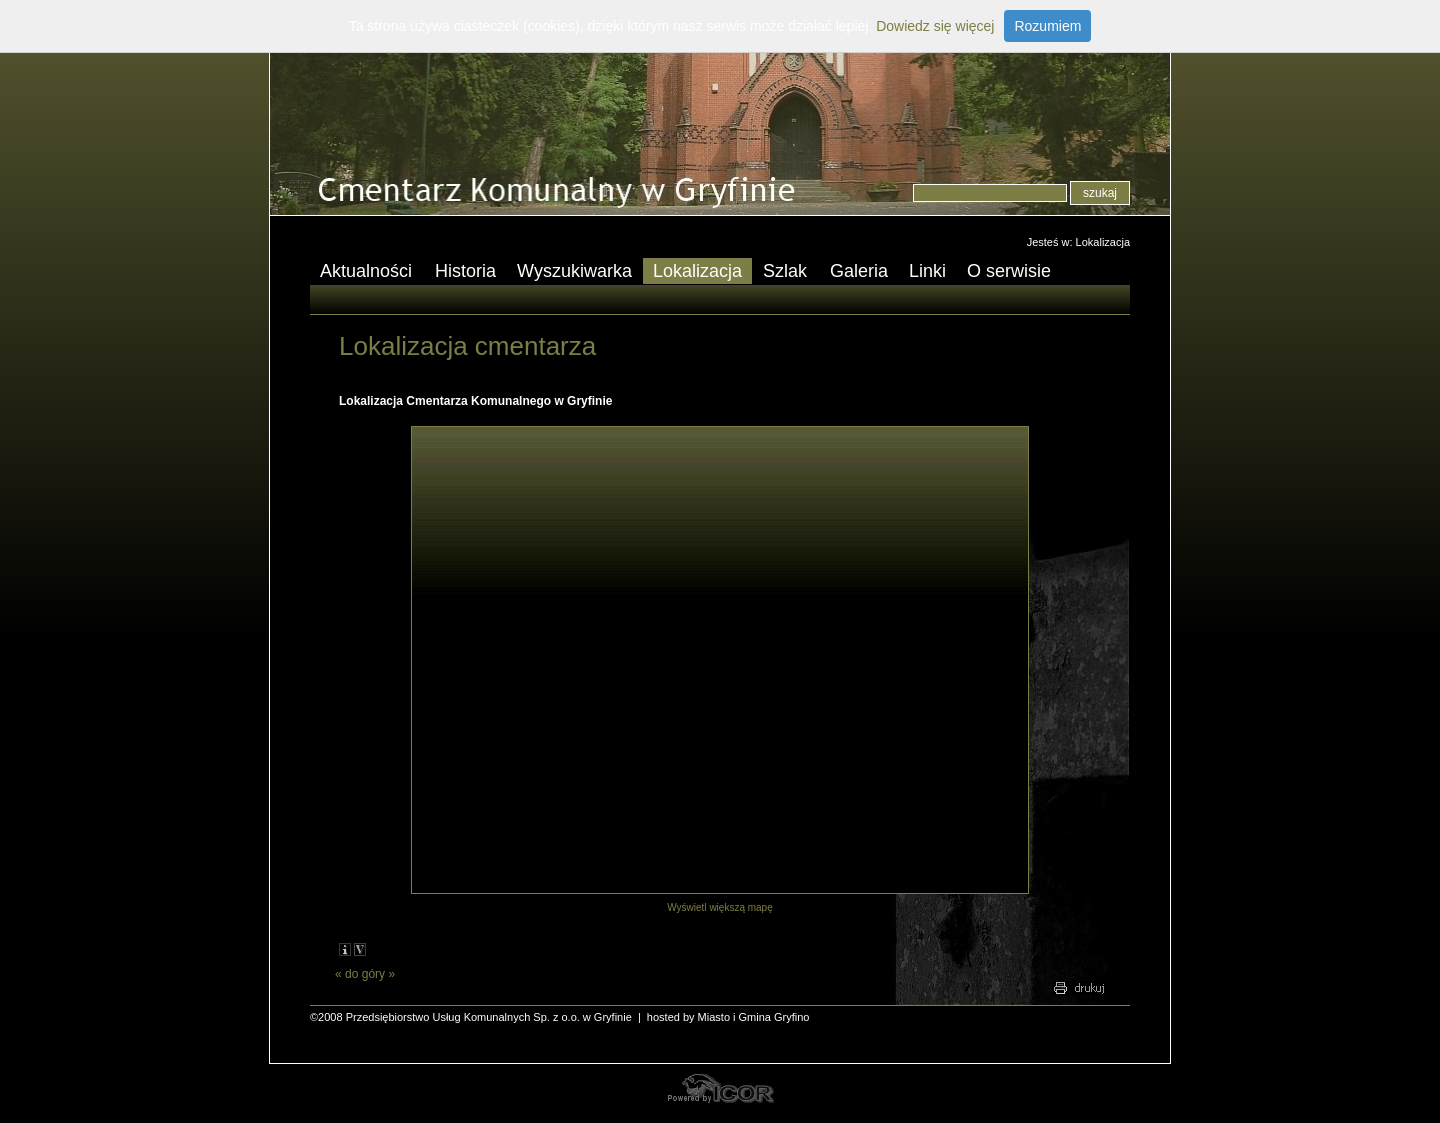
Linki (927, 271)
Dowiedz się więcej (935, 26)
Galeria (859, 271)
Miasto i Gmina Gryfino (754, 1017)
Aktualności (361, 272)
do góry (365, 974)
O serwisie (1004, 272)
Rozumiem (1047, 26)
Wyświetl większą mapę (720, 907)
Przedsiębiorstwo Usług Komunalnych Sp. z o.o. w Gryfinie (489, 1017)
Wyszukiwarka (574, 271)
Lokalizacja (1103, 242)
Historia (465, 271)
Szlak (780, 272)
